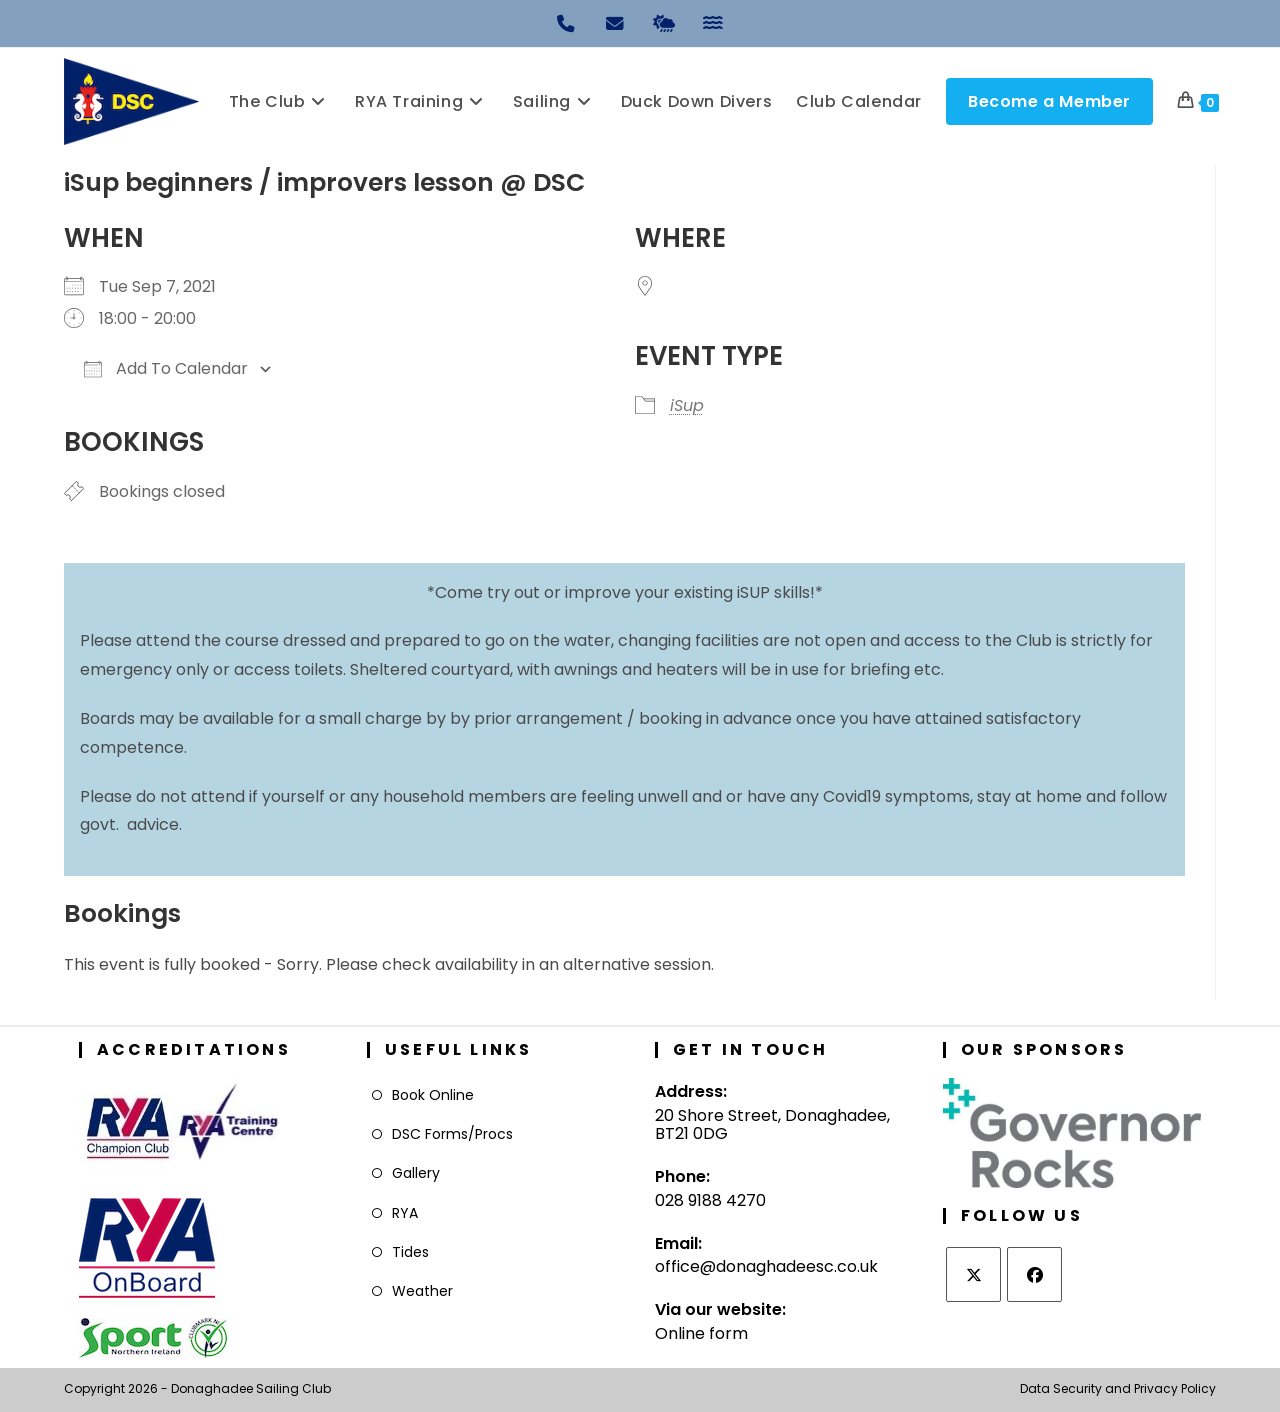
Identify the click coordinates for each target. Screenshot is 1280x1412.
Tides (410, 1252)
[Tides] (713, 22)
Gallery (416, 1173)
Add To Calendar (166, 368)
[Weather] (665, 22)
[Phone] (567, 22)
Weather (422, 1291)
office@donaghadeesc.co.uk (766, 1266)
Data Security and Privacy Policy (1118, 1388)
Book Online (433, 1095)
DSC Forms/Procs (452, 1134)
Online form (701, 1333)
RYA (405, 1213)
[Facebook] (1034, 1274)
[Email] (616, 22)
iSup (687, 405)
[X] (973, 1274)
